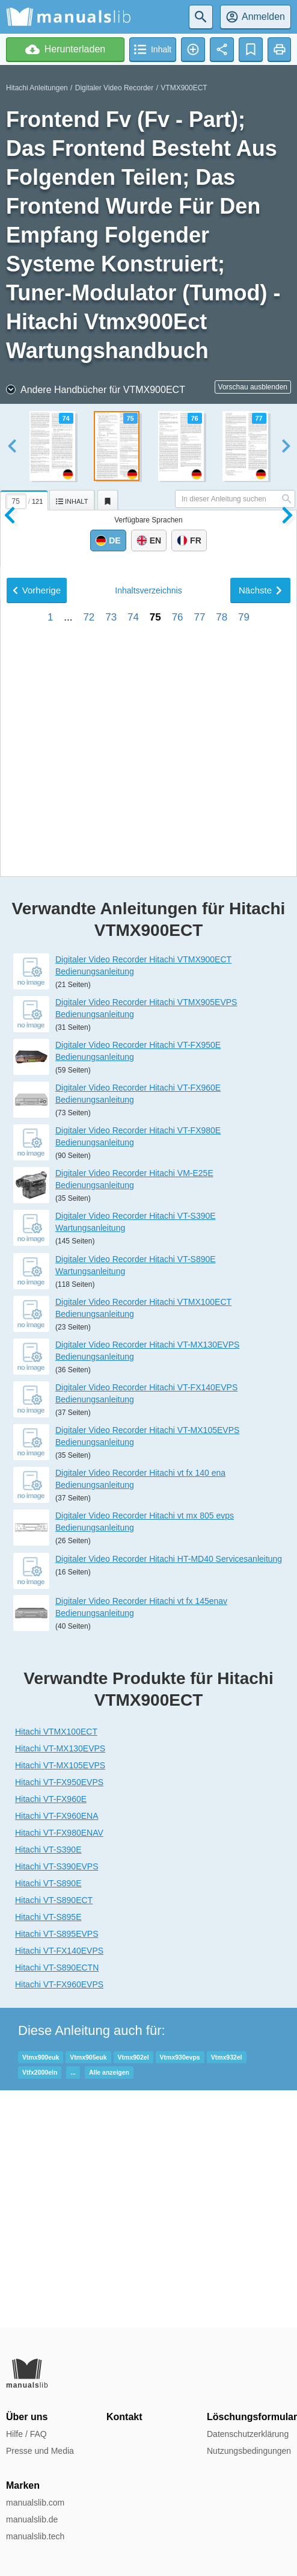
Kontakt (124, 2417)
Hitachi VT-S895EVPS (57, 2170)
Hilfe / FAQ (26, 2434)
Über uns (26, 2417)
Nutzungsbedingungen (249, 2451)
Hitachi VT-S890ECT (54, 2136)
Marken (23, 2485)
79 (244, 1038)
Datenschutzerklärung (248, 2434)
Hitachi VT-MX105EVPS (60, 2002)
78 (221, 1038)
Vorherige (37, 1011)
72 (88, 1038)
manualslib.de (32, 2519)
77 (199, 1038)
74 (133, 1038)
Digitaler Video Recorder (114, 88)
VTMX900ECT (184, 88)
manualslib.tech (35, 2536)
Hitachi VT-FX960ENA (57, 2052)
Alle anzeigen (109, 2309)
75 (155, 1038)
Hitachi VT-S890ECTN (57, 2204)
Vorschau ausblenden (252, 387)
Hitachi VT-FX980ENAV (59, 2069)
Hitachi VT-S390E (48, 2086)
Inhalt (148, 1012)
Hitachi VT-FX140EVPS (59, 2187)
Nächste (260, 1011)
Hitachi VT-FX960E (51, 2035)
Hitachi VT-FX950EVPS (59, 2018)
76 (177, 1038)
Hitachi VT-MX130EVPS (60, 1985)
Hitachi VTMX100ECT (56, 1968)
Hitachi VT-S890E (48, 2120)
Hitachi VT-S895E (48, 2153)
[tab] (24, 498)
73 (111, 1038)
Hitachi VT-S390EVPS (57, 2103)
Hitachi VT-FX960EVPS (59, 2221)
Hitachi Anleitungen (37, 88)
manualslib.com (35, 2502)
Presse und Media (40, 2451)
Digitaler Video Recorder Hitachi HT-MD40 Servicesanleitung (168, 1795)
